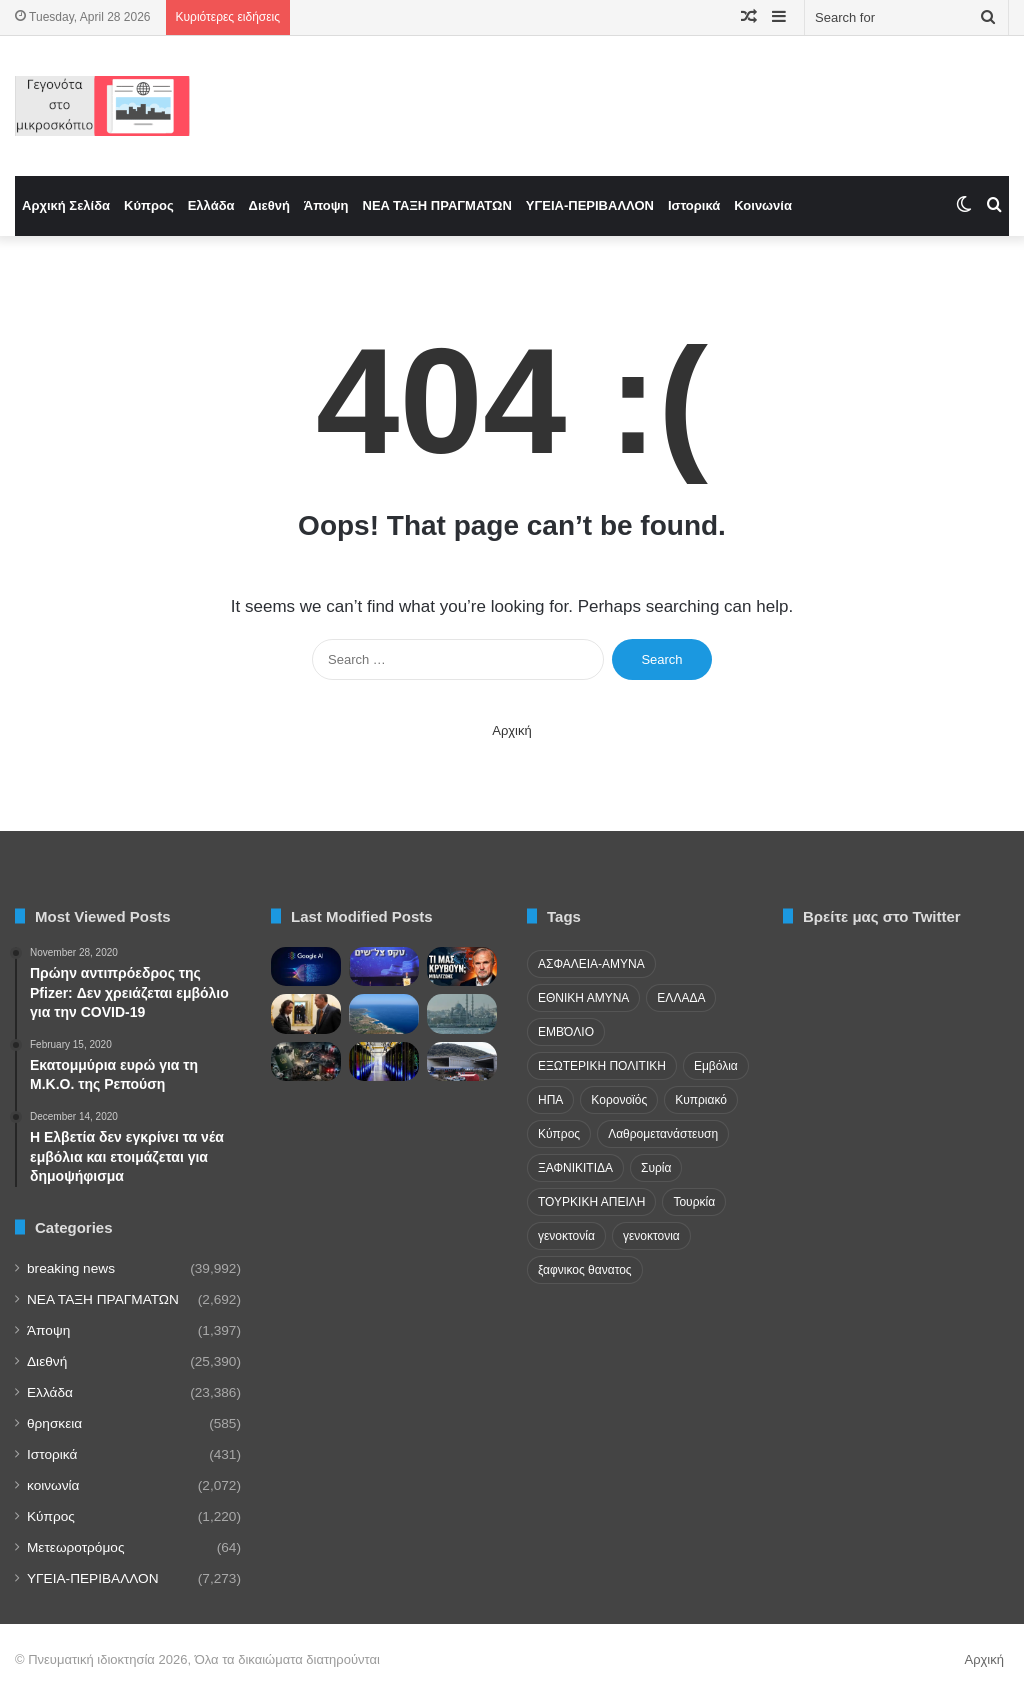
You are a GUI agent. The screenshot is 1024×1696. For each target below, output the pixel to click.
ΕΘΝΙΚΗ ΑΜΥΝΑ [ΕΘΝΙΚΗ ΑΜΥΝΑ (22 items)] (583, 998)
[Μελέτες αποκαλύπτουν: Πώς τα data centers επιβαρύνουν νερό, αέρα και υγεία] (384, 1061)
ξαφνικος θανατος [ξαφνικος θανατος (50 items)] (585, 1270)
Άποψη (326, 205)
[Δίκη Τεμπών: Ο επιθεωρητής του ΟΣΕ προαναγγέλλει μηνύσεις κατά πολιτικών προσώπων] (462, 1061)
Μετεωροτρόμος (75, 1547)
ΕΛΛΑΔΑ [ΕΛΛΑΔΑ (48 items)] (681, 998)
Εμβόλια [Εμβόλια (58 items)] (716, 1066)
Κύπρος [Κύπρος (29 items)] (559, 1134)
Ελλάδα (211, 205)
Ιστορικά (694, 205)
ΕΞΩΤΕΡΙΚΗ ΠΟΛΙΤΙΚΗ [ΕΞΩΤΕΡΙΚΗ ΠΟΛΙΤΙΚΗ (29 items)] (602, 1066)
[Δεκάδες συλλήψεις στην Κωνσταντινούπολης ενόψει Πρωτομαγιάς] (462, 1013)
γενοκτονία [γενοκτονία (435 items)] (566, 1236)
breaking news (71, 1268)
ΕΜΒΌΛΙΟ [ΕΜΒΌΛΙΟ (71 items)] (566, 1032)
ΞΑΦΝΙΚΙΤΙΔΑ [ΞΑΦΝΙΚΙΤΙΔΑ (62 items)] (575, 1168)
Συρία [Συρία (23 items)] (656, 1168)
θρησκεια (54, 1423)
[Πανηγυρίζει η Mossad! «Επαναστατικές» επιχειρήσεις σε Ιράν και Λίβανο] (384, 966)
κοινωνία (53, 1485)
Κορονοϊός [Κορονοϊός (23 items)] (619, 1100)
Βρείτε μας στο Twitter (882, 916)
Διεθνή (269, 205)
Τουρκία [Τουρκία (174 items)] (694, 1202)
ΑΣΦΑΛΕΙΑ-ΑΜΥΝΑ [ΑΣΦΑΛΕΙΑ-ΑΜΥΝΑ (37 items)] (591, 964)
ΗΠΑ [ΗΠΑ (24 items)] (550, 1100)
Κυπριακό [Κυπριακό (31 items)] (701, 1100)
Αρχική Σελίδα (66, 205)
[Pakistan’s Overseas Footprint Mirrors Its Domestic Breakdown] (306, 1061)
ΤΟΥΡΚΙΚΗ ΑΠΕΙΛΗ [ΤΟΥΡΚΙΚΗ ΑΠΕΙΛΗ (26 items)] (591, 1202)
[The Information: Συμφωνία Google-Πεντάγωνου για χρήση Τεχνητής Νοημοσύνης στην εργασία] (306, 966)
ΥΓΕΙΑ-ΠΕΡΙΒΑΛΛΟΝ (590, 205)
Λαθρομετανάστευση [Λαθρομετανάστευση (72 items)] (663, 1134)
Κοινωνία (763, 205)
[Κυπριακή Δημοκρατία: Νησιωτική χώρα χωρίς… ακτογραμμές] (384, 1013)
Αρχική (512, 730)
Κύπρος (149, 205)
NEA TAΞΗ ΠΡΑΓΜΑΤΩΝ (437, 205)
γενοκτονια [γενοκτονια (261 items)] (651, 1236)
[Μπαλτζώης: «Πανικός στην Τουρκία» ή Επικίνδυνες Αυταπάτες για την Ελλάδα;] (462, 966)
